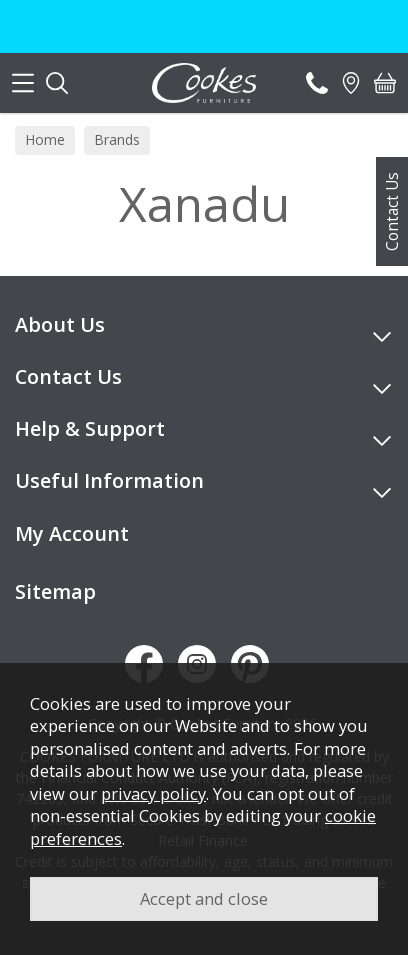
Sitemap (55, 591)
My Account (72, 533)
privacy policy (153, 793)
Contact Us (392, 211)
